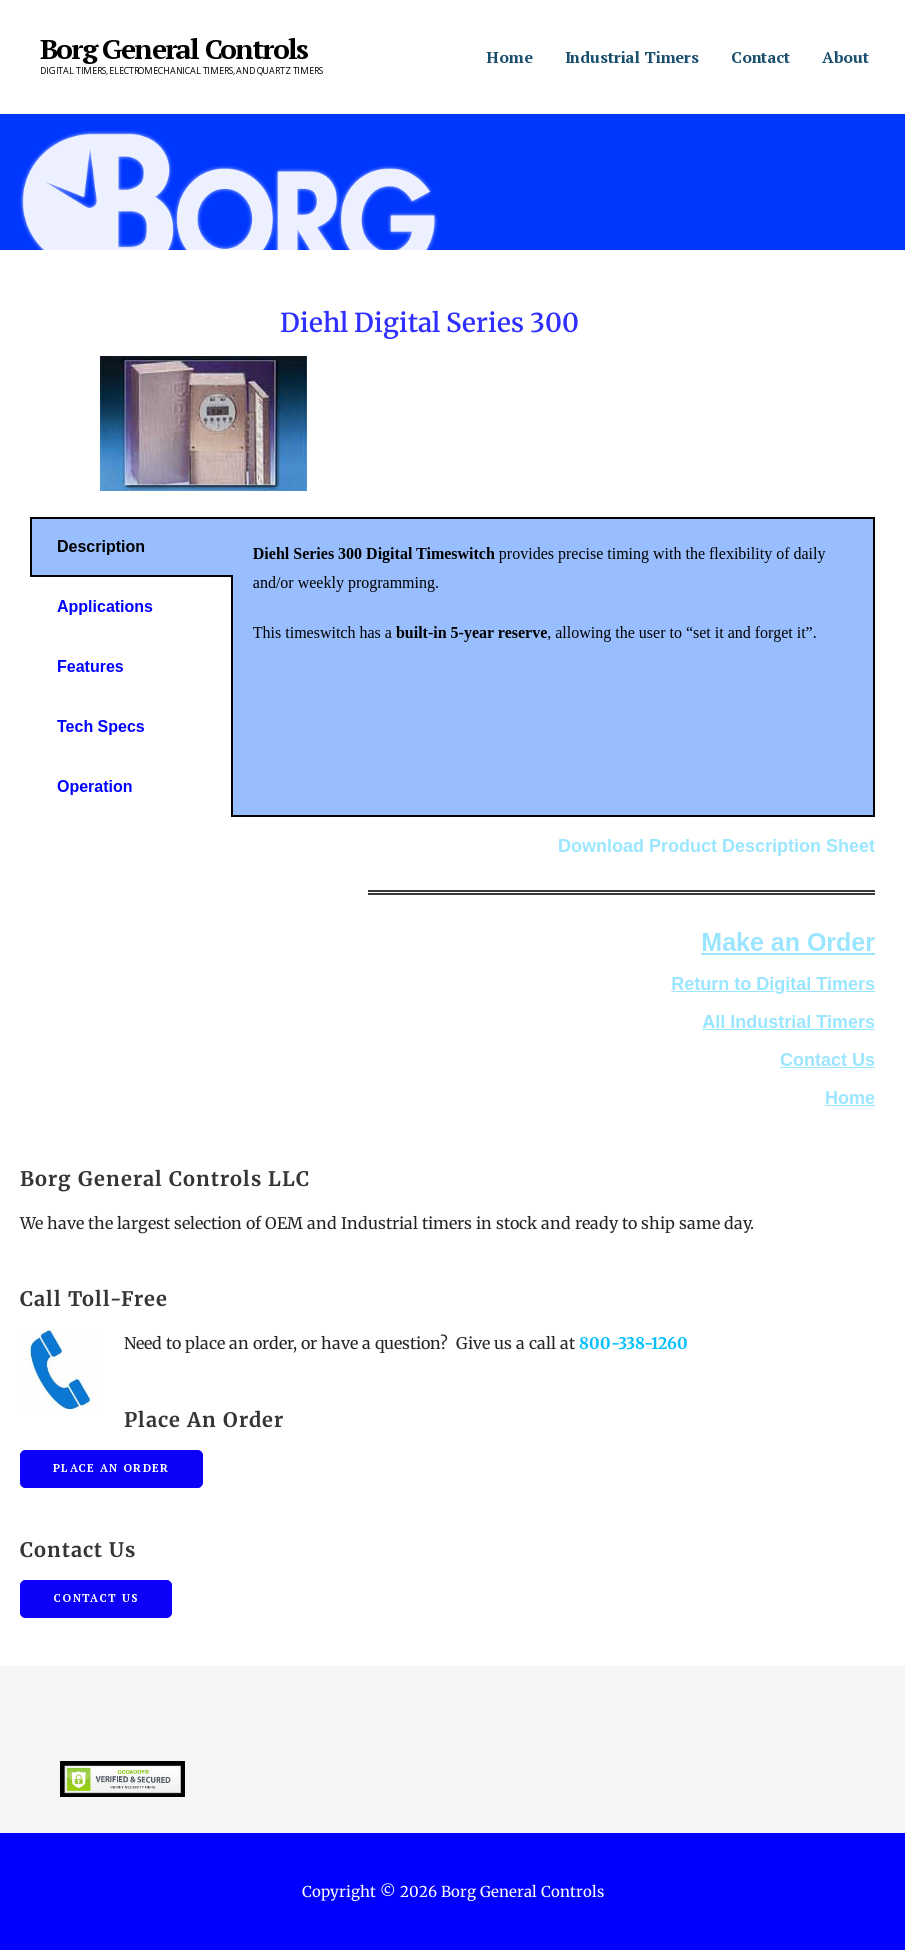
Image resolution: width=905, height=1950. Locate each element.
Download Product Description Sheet (716, 846)
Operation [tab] (95, 786)
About (845, 57)
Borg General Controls (173, 48)
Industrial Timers (632, 57)
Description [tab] (101, 546)
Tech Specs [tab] (101, 726)
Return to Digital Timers (773, 984)
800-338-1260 (633, 1343)
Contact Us (827, 1060)
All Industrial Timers (788, 1022)
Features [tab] (90, 666)
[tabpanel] (553, 603)
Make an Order (788, 942)
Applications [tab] (105, 606)
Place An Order (111, 1468)
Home (509, 57)
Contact (760, 57)
